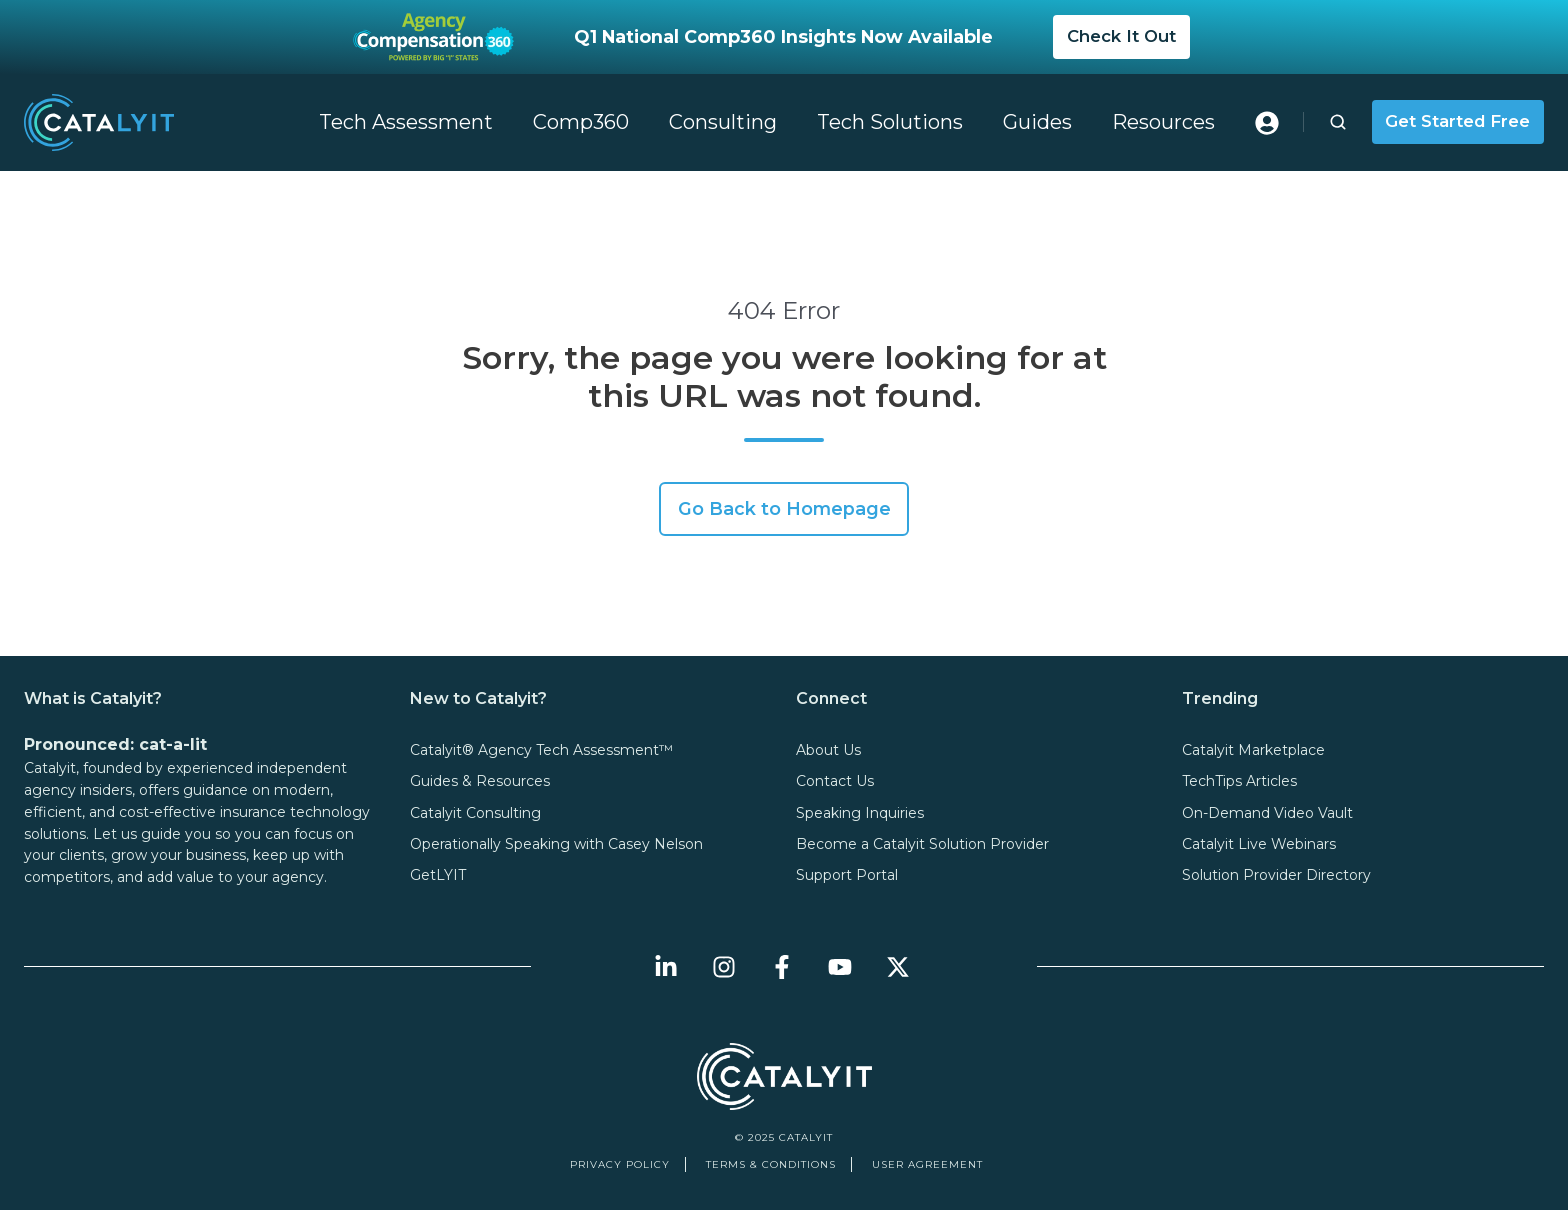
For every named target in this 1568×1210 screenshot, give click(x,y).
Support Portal (847, 875)
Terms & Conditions (771, 1164)
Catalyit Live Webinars (1259, 844)
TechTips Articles (1239, 781)
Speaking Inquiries (860, 813)
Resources (1163, 122)
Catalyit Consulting (475, 813)
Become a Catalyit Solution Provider (922, 844)
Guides (1037, 122)
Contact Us (835, 781)
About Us (828, 750)
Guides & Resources (480, 781)
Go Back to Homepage (784, 508)
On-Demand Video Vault (1267, 813)
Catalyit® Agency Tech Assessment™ (541, 750)
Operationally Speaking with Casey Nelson (556, 844)
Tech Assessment (406, 122)
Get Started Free (1457, 121)
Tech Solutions (890, 122)
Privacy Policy (620, 1164)
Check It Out (1121, 36)
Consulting (723, 122)
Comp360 (581, 122)
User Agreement (927, 1164)
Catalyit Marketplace (1253, 750)
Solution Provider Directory (1276, 875)
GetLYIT (438, 875)
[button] (1338, 122)
